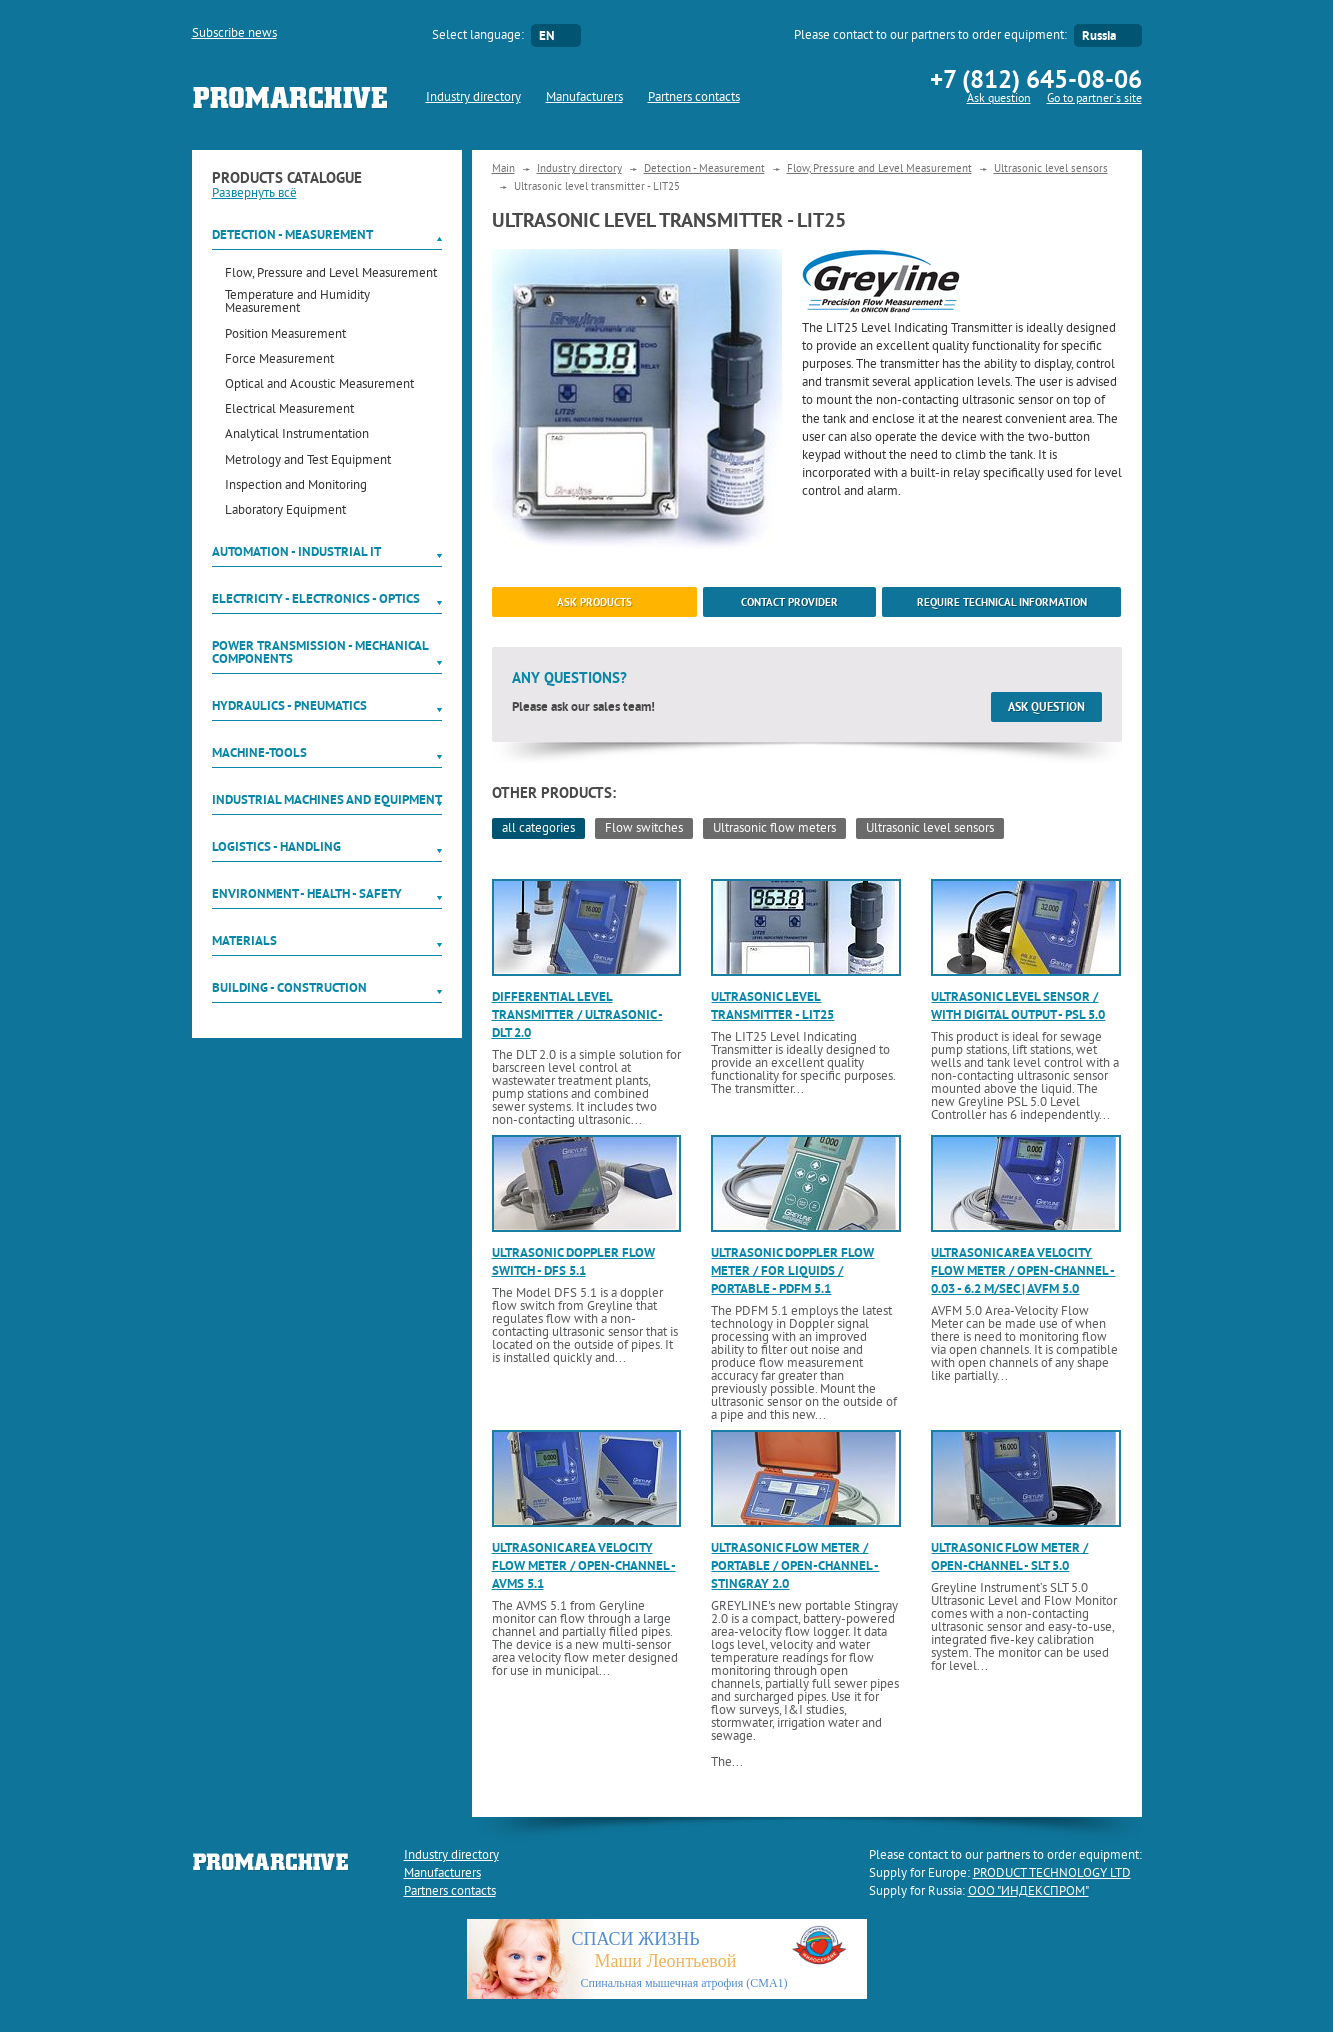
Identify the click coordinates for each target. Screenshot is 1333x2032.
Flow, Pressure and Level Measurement (331, 274)
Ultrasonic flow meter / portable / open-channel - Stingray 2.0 (795, 1565)
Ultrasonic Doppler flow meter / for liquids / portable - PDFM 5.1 (792, 1270)
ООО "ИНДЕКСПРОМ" (1028, 1892)
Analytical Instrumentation (297, 435)
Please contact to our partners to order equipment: (930, 36)
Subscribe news (234, 34)
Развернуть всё (254, 194)
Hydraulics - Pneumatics (289, 705)
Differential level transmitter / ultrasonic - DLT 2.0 (577, 1014)
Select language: (478, 36)
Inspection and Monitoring (296, 486)
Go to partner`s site (1094, 99)
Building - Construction (289, 987)
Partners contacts (694, 98)
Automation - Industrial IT (296, 551)
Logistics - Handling (276, 846)
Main (503, 169)
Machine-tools (259, 752)
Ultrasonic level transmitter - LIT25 (772, 1005)
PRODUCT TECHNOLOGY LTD (1052, 1874)
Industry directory (473, 98)
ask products (594, 602)
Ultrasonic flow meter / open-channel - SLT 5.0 (1009, 1556)
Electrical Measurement (289, 410)
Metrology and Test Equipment (308, 461)
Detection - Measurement (292, 234)
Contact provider (789, 602)
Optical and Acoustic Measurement (319, 385)
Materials (244, 940)
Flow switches (644, 829)
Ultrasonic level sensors (1051, 169)
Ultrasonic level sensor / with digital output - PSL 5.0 (1018, 1005)
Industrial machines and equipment (327, 799)
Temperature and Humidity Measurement (297, 303)
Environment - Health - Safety (307, 893)
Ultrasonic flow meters (774, 829)
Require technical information (1002, 602)
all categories (538, 829)
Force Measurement (279, 360)
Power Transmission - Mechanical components (320, 652)
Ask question (999, 99)
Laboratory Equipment (285, 511)
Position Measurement (285, 335)
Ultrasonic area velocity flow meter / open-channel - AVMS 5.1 (584, 1565)
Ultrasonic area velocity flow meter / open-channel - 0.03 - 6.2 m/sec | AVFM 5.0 (1023, 1270)
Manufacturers (584, 98)
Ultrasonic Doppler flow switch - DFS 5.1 (573, 1261)
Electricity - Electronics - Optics (316, 598)
